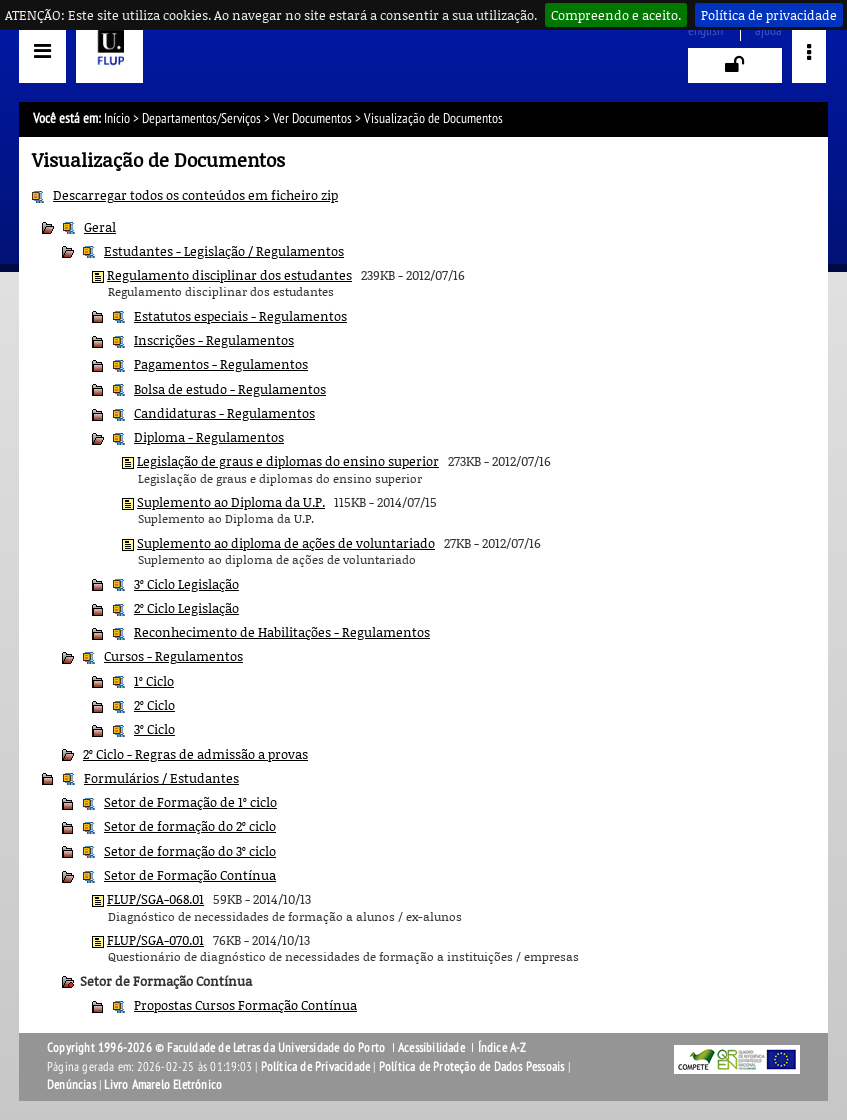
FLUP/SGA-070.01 (155, 940)
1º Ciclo (154, 681)
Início (117, 118)
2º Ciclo (154, 705)
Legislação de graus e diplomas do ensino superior (288, 461)
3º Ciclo (154, 729)
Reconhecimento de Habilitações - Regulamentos (282, 632)
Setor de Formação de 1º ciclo (190, 802)
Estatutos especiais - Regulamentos (240, 316)
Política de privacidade (769, 15)
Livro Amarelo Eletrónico (163, 1085)
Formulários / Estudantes (161, 778)
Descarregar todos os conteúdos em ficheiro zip (195, 195)
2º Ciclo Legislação (186, 608)
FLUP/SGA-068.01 (155, 899)
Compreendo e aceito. (616, 15)
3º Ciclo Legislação (186, 584)
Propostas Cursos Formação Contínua (245, 1005)
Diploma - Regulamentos (209, 437)
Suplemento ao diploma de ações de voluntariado (286, 543)
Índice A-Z (502, 1048)
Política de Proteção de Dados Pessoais (472, 1067)
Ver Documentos (312, 118)
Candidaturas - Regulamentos (224, 413)
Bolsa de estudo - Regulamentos (230, 389)
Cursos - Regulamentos (173, 656)
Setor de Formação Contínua (190, 875)
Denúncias (71, 1085)
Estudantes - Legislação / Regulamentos (224, 251)
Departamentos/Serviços (201, 118)
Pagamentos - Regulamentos (221, 364)
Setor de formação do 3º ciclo (190, 851)
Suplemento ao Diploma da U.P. (231, 502)
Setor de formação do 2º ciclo (190, 826)
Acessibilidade (431, 1048)
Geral (100, 227)
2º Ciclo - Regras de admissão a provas (195, 754)
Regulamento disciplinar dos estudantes (229, 275)
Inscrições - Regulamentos (214, 340)
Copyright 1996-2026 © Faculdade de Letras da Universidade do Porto (217, 1048)
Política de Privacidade (316, 1067)
